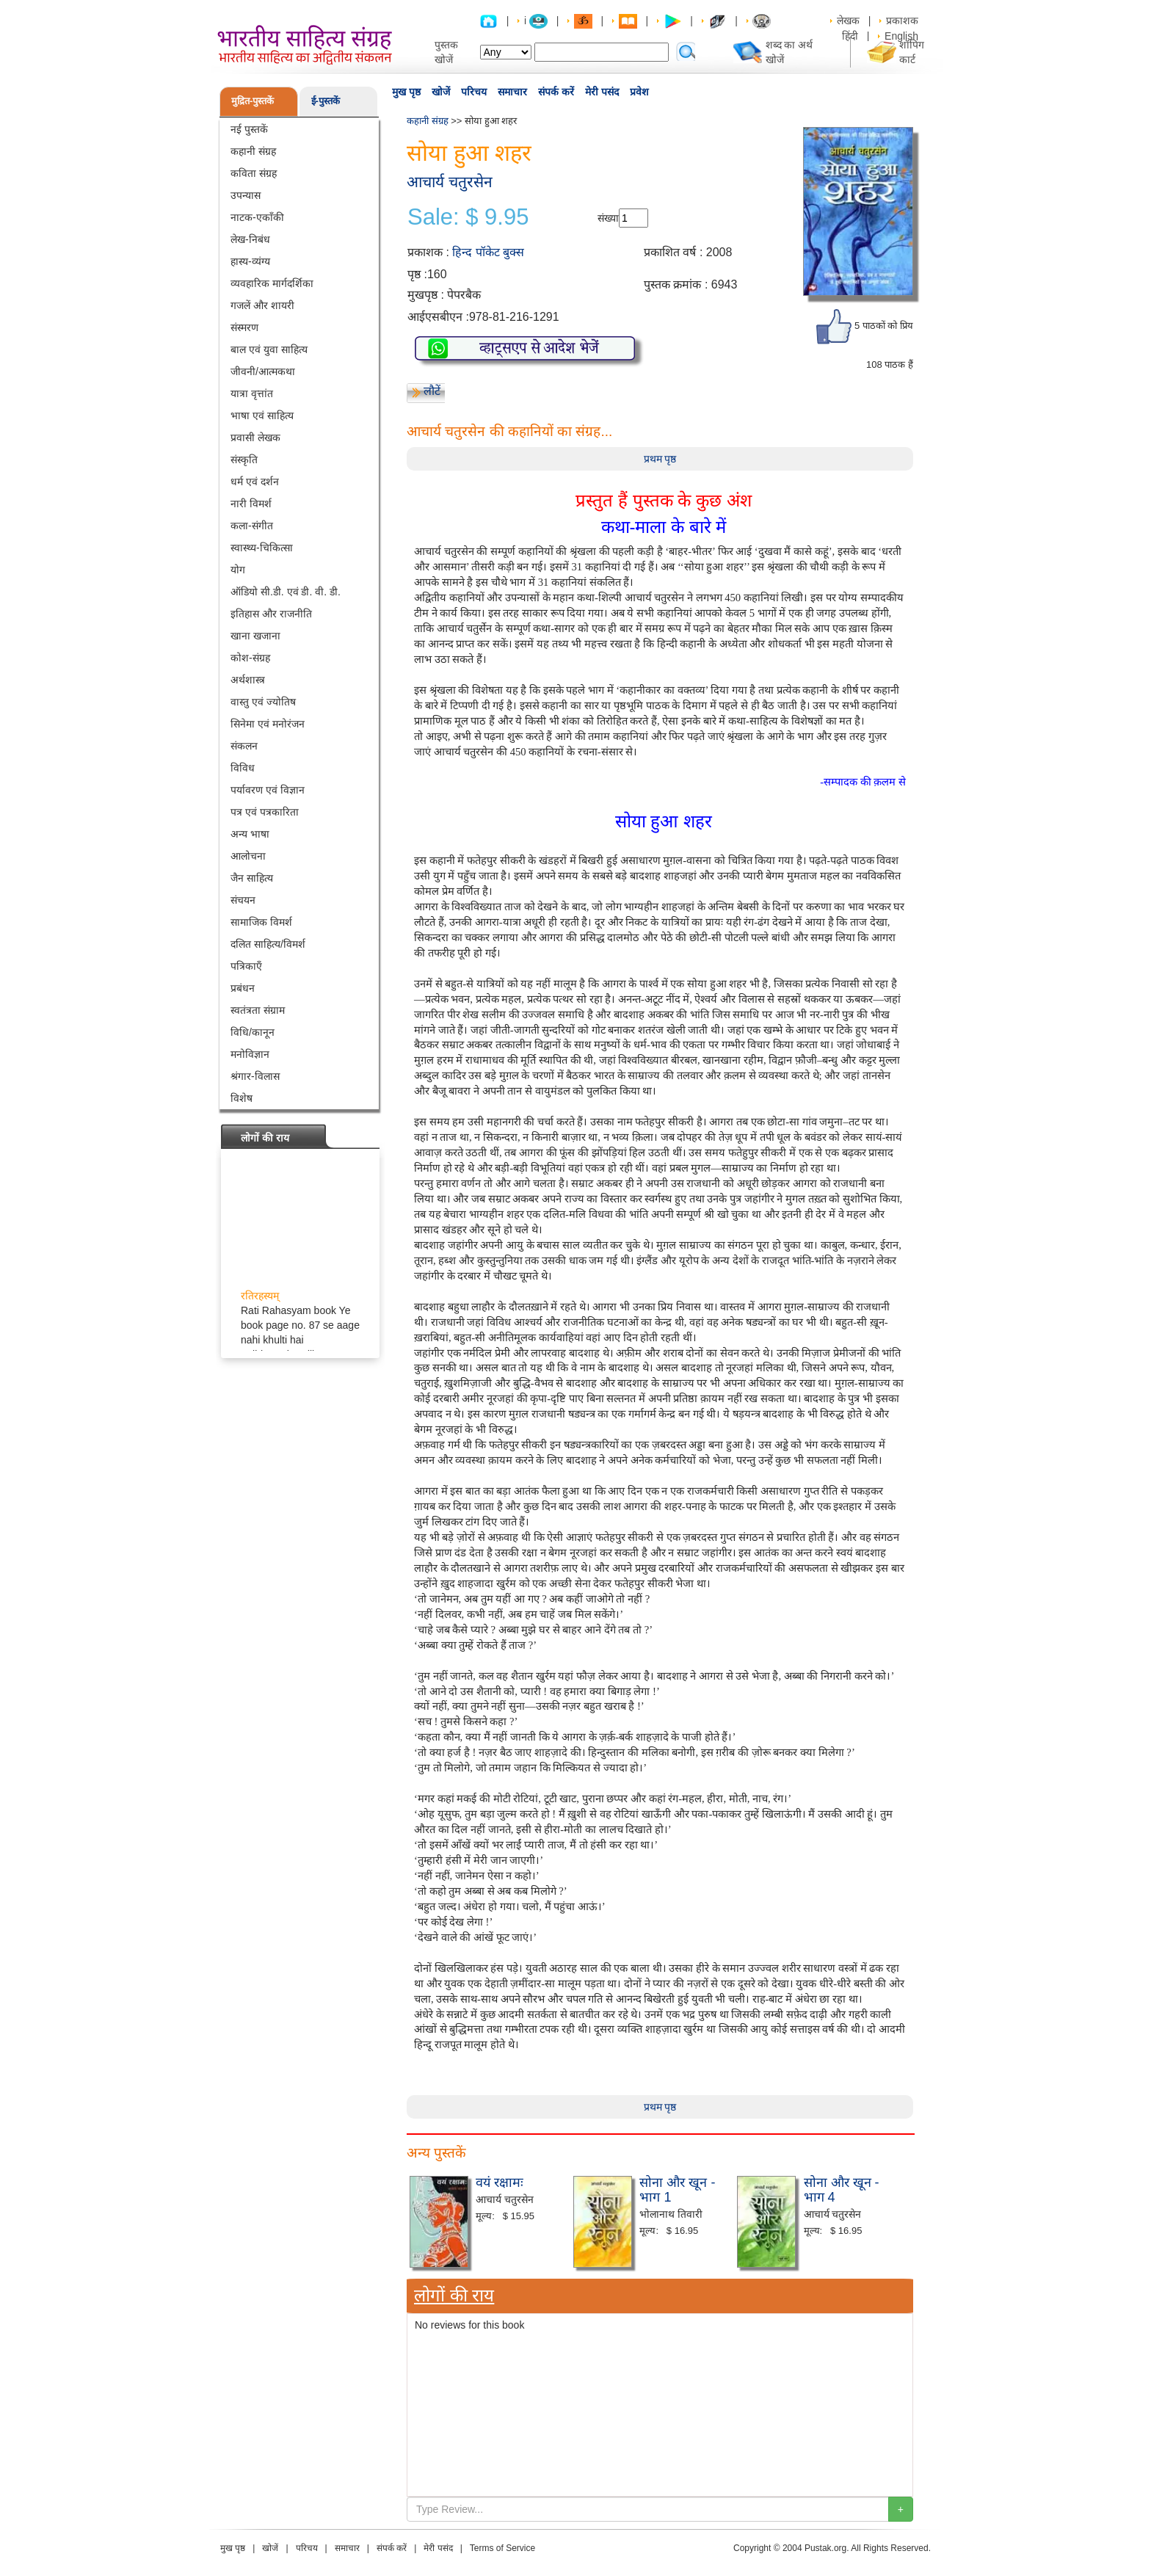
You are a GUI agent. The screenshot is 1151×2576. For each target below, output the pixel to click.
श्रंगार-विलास (255, 1076)
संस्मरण (244, 327)
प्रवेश (639, 92)
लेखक (848, 20)
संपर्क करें (556, 92)
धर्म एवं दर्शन (254, 481)
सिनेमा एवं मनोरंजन (267, 724)
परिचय (474, 92)
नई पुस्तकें (249, 129)
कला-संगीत (251, 525)
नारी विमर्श (251, 503)
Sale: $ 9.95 (468, 217)
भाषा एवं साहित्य (262, 415)
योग (237, 570)
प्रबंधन (242, 988)
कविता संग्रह (253, 173)
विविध (242, 768)
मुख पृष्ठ (406, 92)
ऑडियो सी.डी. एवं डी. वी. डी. (285, 592)
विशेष (241, 1098)
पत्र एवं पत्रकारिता (264, 812)
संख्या (608, 218)
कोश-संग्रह (250, 658)
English (901, 36)
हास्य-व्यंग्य (250, 261)
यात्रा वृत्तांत (251, 393)
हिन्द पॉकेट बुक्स (488, 252)
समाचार (512, 92)
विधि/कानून (252, 1032)
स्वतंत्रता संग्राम (257, 1010)
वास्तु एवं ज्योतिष (263, 702)
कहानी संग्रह (253, 151)
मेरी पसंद (602, 92)
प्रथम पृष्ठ (660, 459)
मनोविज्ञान (249, 1054)
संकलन (244, 746)
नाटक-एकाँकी (257, 217)
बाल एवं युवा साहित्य (269, 349)
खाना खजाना (255, 636)
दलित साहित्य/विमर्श (267, 944)
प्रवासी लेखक (255, 437)
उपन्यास (245, 195)
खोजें (441, 92)
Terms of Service (502, 2548)
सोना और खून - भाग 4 (841, 2190)
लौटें (432, 391)
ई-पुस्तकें (325, 100)
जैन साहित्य (251, 878)
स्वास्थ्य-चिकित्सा (261, 548)
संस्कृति (244, 459)
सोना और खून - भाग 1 (677, 2190)
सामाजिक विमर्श (261, 922)
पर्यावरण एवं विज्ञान (267, 790)
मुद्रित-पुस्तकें (252, 100)
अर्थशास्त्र (247, 680)
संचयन (242, 900)
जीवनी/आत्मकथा (262, 371)
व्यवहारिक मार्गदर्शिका (271, 283)
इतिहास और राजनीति (271, 614)
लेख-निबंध (250, 239)
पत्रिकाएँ (246, 966)
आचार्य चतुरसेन (450, 181)
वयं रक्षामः (499, 2182)
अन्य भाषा (249, 834)
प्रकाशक (902, 20)
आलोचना (248, 856)
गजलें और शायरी (262, 305)
